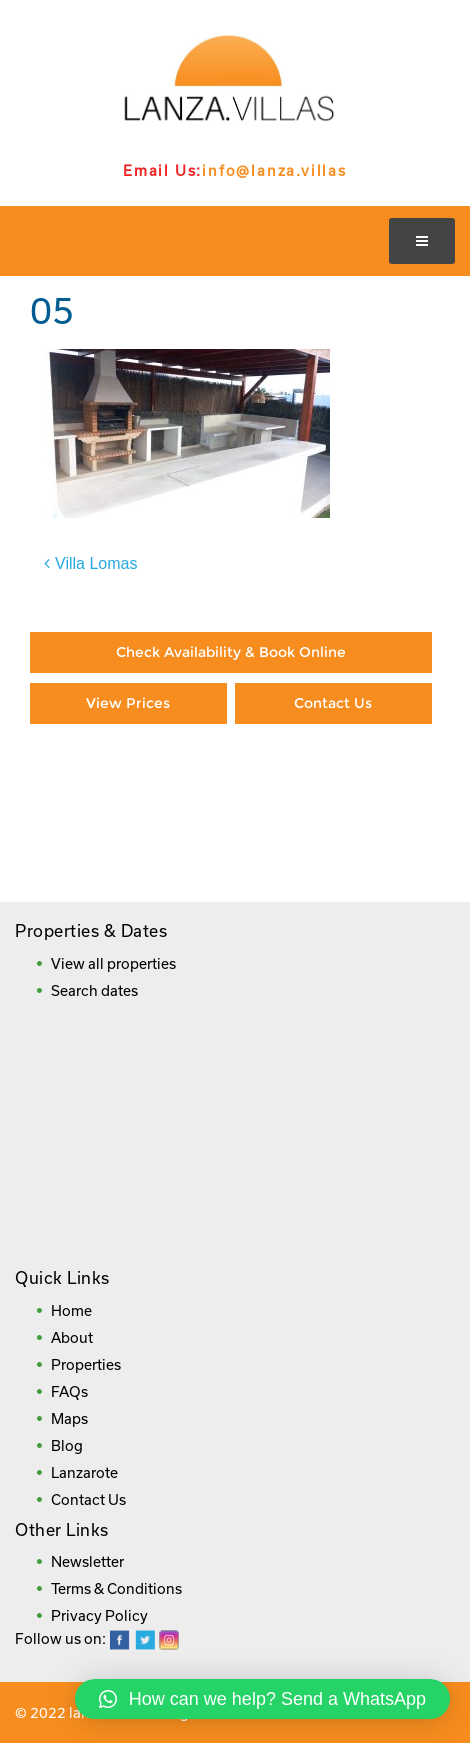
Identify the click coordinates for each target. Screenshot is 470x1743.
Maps (69, 1418)
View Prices (128, 703)
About (72, 1337)
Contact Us (333, 703)
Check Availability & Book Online (231, 652)
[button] (262, 1699)
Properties (86, 1364)
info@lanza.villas (274, 170)
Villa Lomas (96, 563)
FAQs (69, 1391)
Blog (67, 1445)
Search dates (94, 990)
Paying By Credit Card (129, 784)
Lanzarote (84, 1472)
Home (71, 1310)
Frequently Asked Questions (229, 856)
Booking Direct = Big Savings (334, 794)
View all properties (113, 963)
